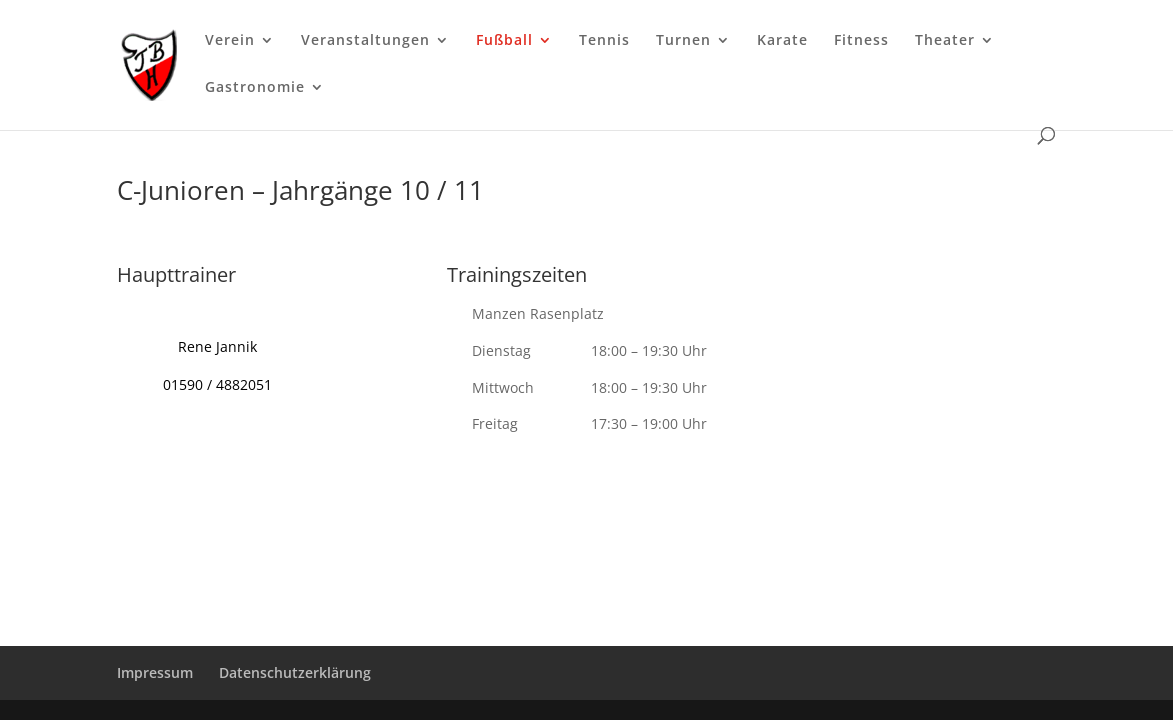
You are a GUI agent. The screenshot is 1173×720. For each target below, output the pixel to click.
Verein (230, 41)
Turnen (683, 41)
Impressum (155, 672)
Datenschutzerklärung (295, 672)
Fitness (861, 41)
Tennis (604, 41)
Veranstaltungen (365, 41)
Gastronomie (255, 88)
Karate (782, 41)
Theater (945, 41)
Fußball (504, 41)
